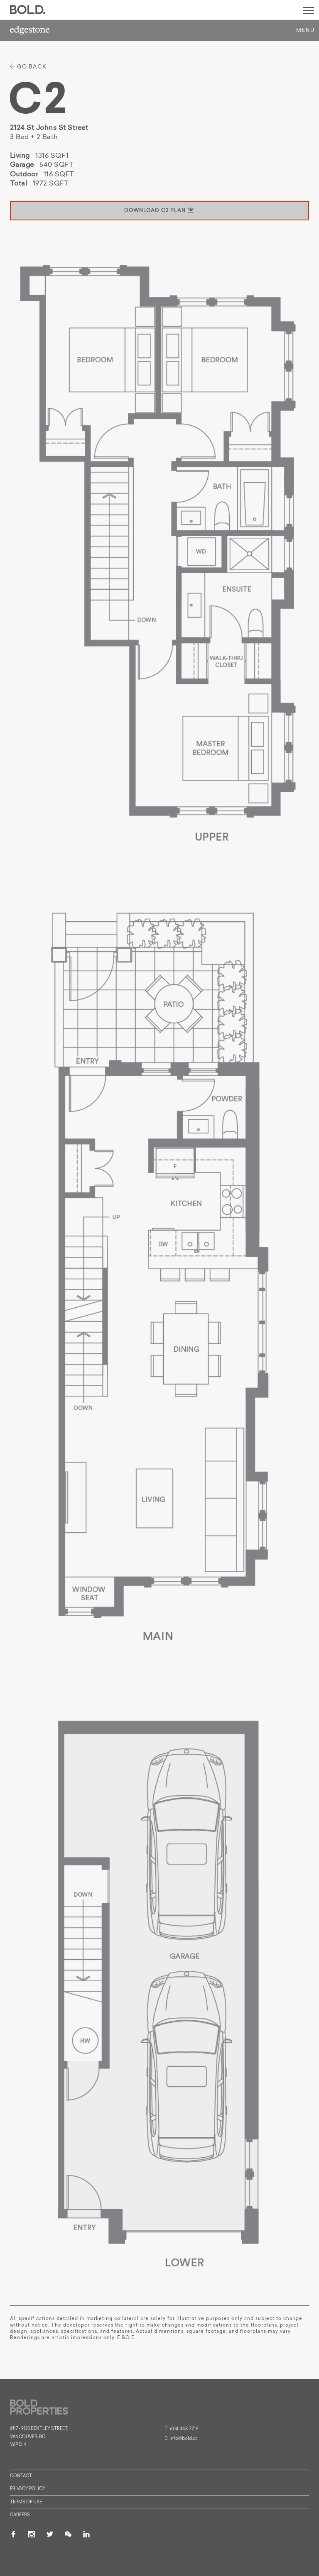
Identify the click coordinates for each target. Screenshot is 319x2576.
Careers (20, 2515)
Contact (21, 2476)
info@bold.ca (183, 2439)
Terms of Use (26, 2502)
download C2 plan (159, 210)
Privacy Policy (27, 2489)
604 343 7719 (184, 2429)
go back (28, 66)
